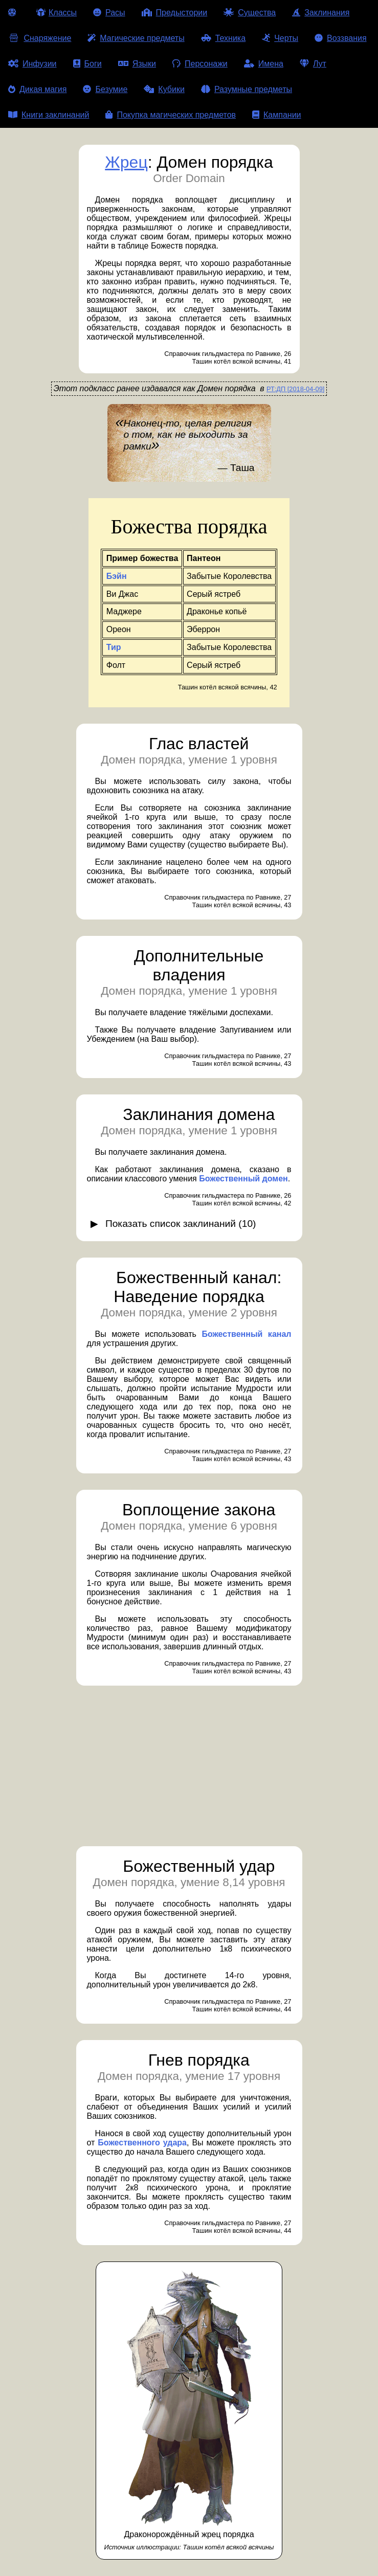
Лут (313, 63)
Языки (137, 63)
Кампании (276, 114)
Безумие (105, 89)
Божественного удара (142, 2142)
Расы (109, 12)
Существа (250, 12)
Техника (223, 38)
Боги (87, 63)
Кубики (164, 89)
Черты (280, 38)
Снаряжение (39, 38)
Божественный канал (246, 1334)
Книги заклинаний (48, 114)
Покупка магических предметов (170, 114)
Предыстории (175, 12)
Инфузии (32, 63)
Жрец (126, 162)
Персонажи (200, 63)
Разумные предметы (246, 89)
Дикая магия (37, 89)
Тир (113, 647)
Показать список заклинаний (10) (180, 1223)
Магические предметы (135, 38)
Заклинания (320, 12)
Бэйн (116, 576)
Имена (263, 63)
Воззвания (341, 38)
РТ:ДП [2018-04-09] (295, 389)
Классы (56, 12)
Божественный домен (243, 1178)
